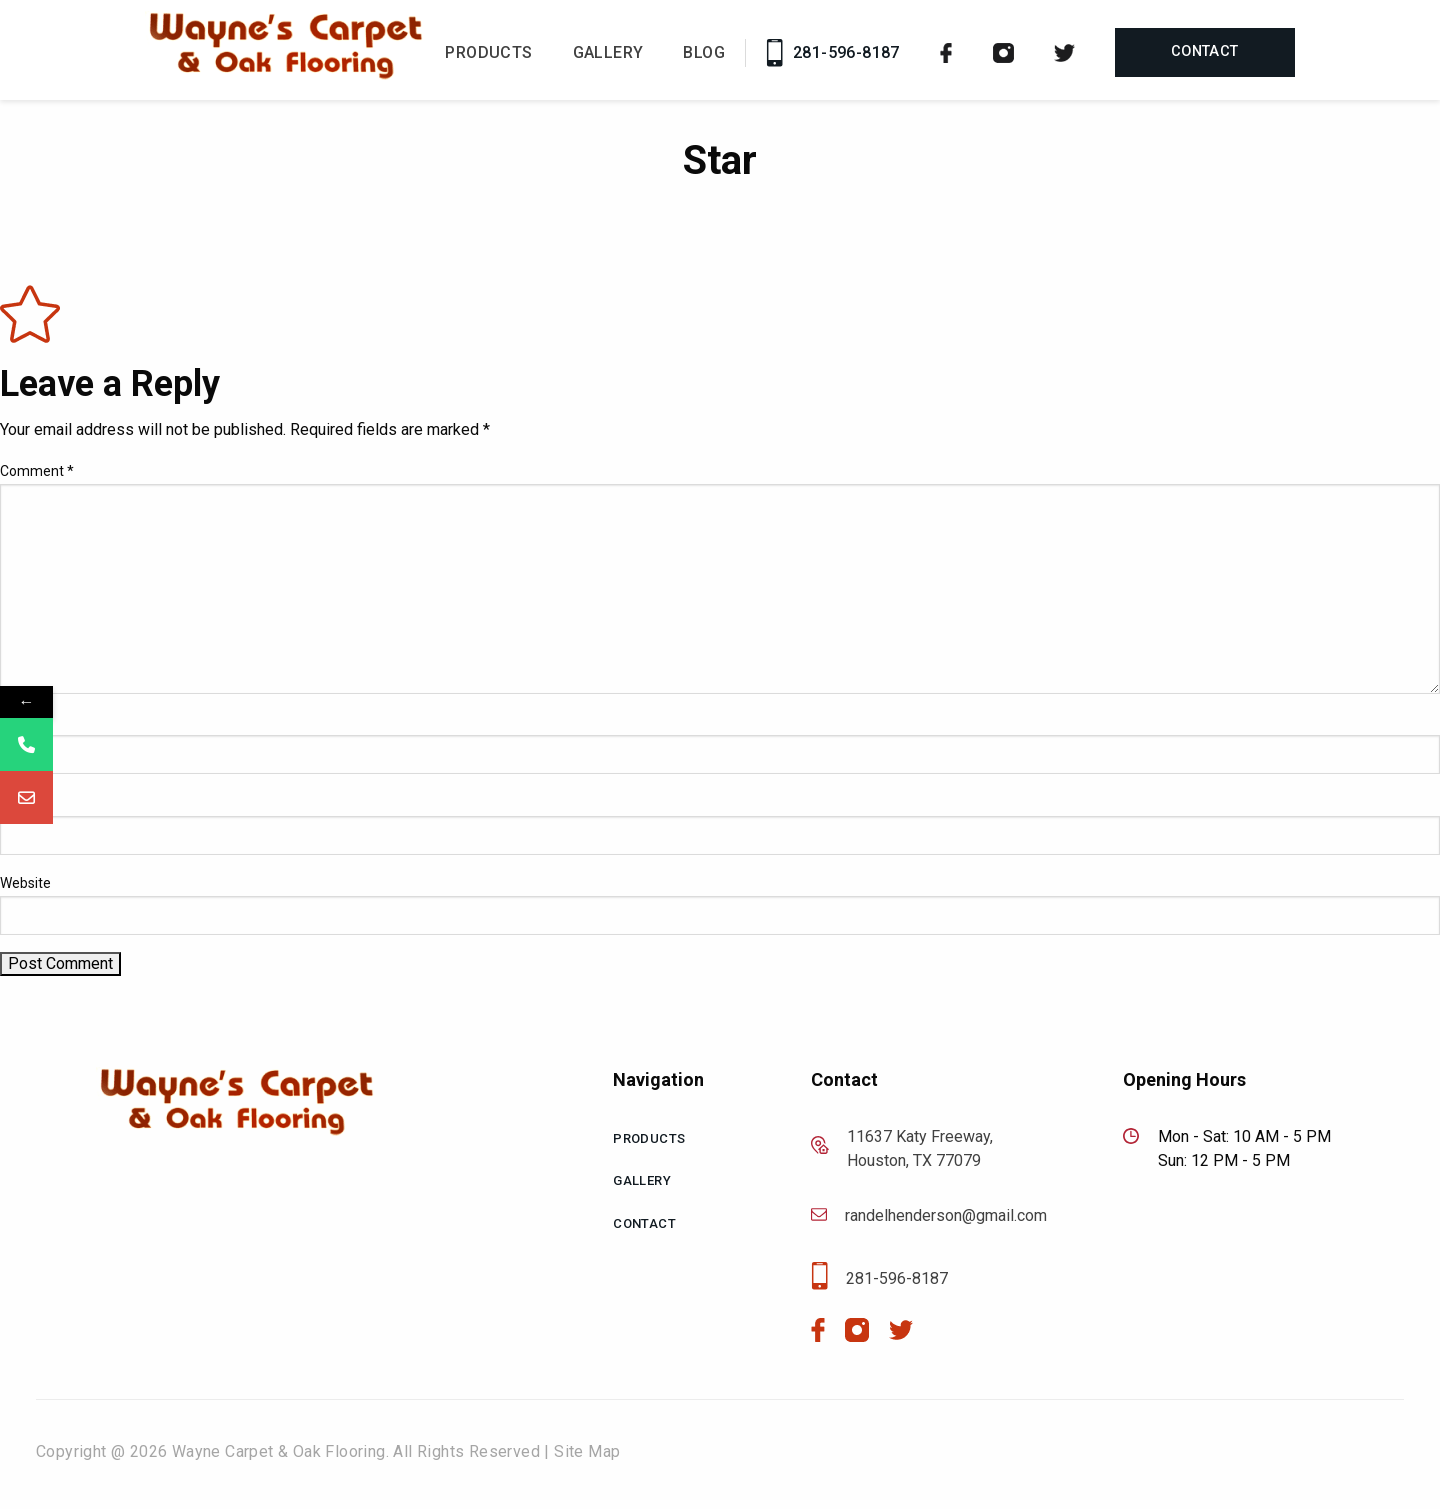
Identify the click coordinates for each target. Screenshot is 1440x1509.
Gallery (608, 53)
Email (22, 802)
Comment (37, 471)
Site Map (587, 1451)
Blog (704, 53)
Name (24, 722)
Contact (1205, 51)
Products (488, 53)
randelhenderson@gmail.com (929, 1216)
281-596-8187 (833, 53)
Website (25, 883)
